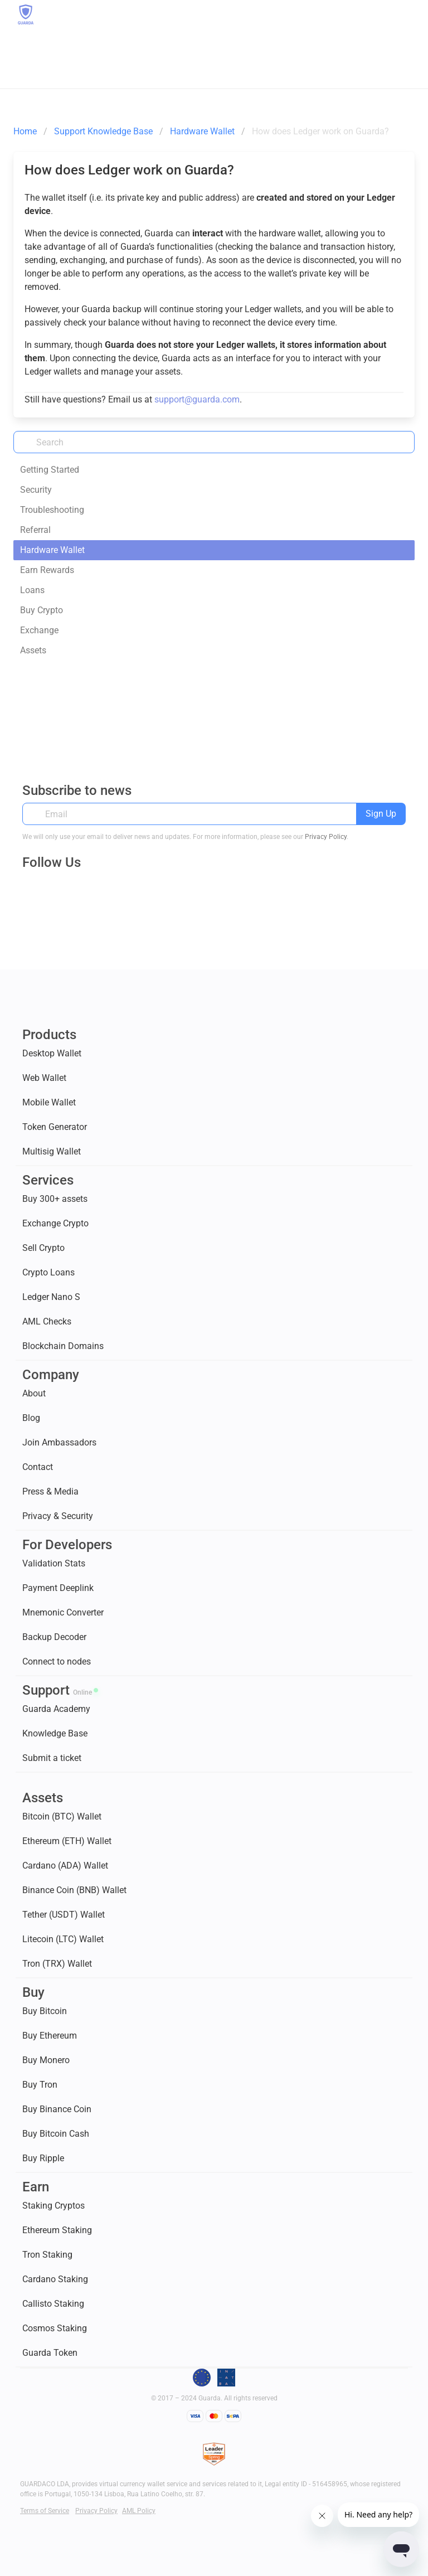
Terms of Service (44, 2511)
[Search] (214, 442)
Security (36, 489)
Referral (35, 530)
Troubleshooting (52, 509)
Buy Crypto (41, 610)
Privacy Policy (326, 837)
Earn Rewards (47, 570)
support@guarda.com (197, 399)
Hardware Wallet (52, 550)
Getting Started (49, 469)
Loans (32, 590)
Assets (33, 650)
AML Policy (138, 2511)
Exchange (39, 630)
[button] (404, 14)
